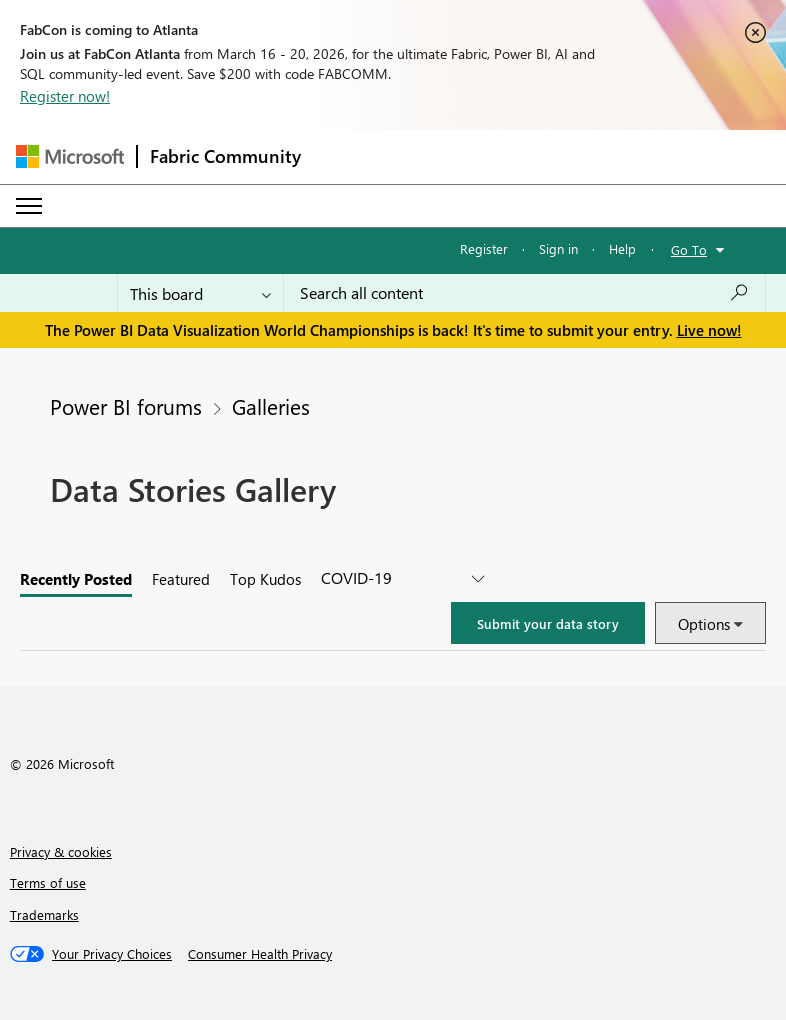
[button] (548, 623)
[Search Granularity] (200, 293)
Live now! (709, 330)
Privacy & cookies (61, 851)
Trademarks (44, 914)
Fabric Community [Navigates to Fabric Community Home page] (225, 156)
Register (484, 248)
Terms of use (48, 882)
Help (622, 248)
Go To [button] (689, 249)
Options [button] (704, 624)
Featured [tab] (181, 579)
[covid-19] (403, 579)
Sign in (558, 248)
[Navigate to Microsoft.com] (70, 156)
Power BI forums (126, 406)
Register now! (65, 96)
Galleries (271, 406)
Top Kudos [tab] (265, 579)
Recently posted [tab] (76, 579)
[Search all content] (524, 293)
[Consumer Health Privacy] (260, 954)
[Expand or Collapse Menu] (29, 206)
